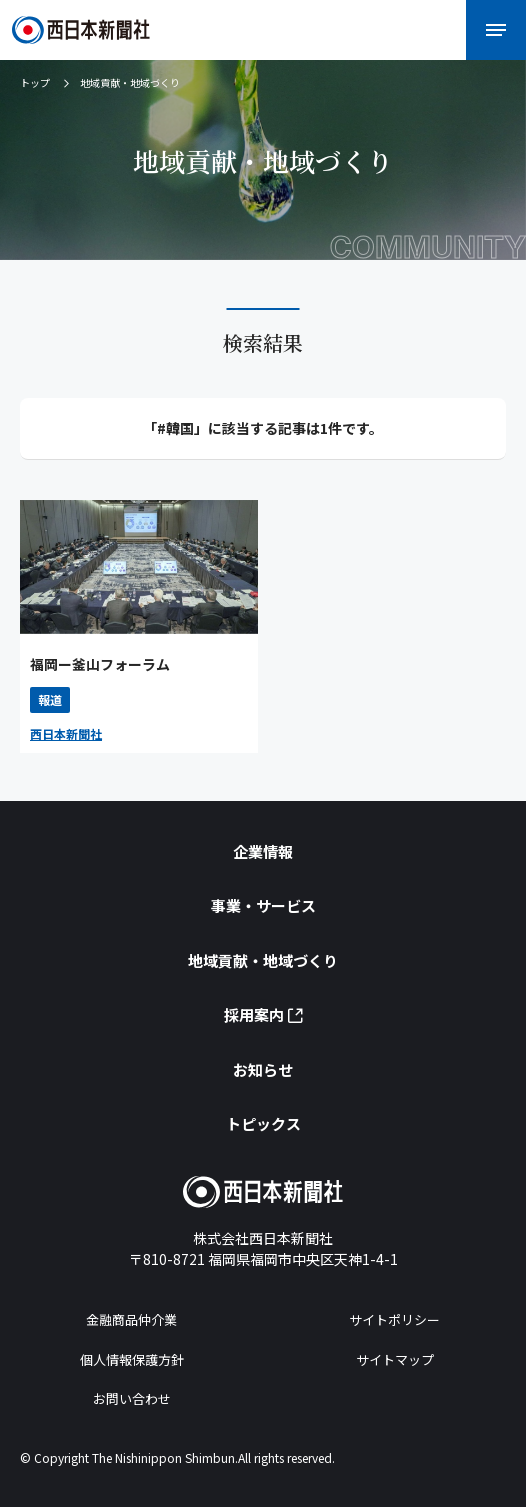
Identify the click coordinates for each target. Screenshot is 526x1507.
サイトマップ (395, 1359)
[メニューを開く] (496, 30)
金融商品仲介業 (131, 1319)
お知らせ (263, 1069)
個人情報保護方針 (132, 1359)
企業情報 (263, 851)
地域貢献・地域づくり (263, 960)
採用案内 (263, 1014)
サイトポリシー (394, 1319)
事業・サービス (263, 905)
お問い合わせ (132, 1398)
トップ (35, 82)
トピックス (263, 1123)
